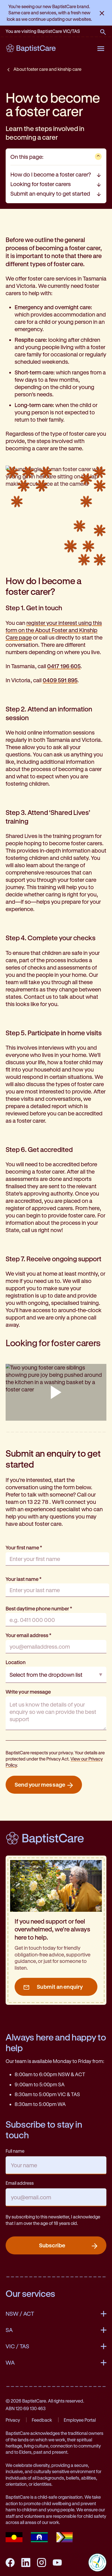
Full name (15, 2151)
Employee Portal (80, 2420)
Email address (20, 2183)
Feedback (42, 2420)
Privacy (13, 2420)
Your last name (24, 1579)
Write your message (28, 1691)
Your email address (28, 1635)
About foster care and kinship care (47, 69)
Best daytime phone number (39, 1608)
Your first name (24, 1547)
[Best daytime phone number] (56, 1619)
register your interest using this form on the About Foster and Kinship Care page (54, 630)
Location (16, 1662)
